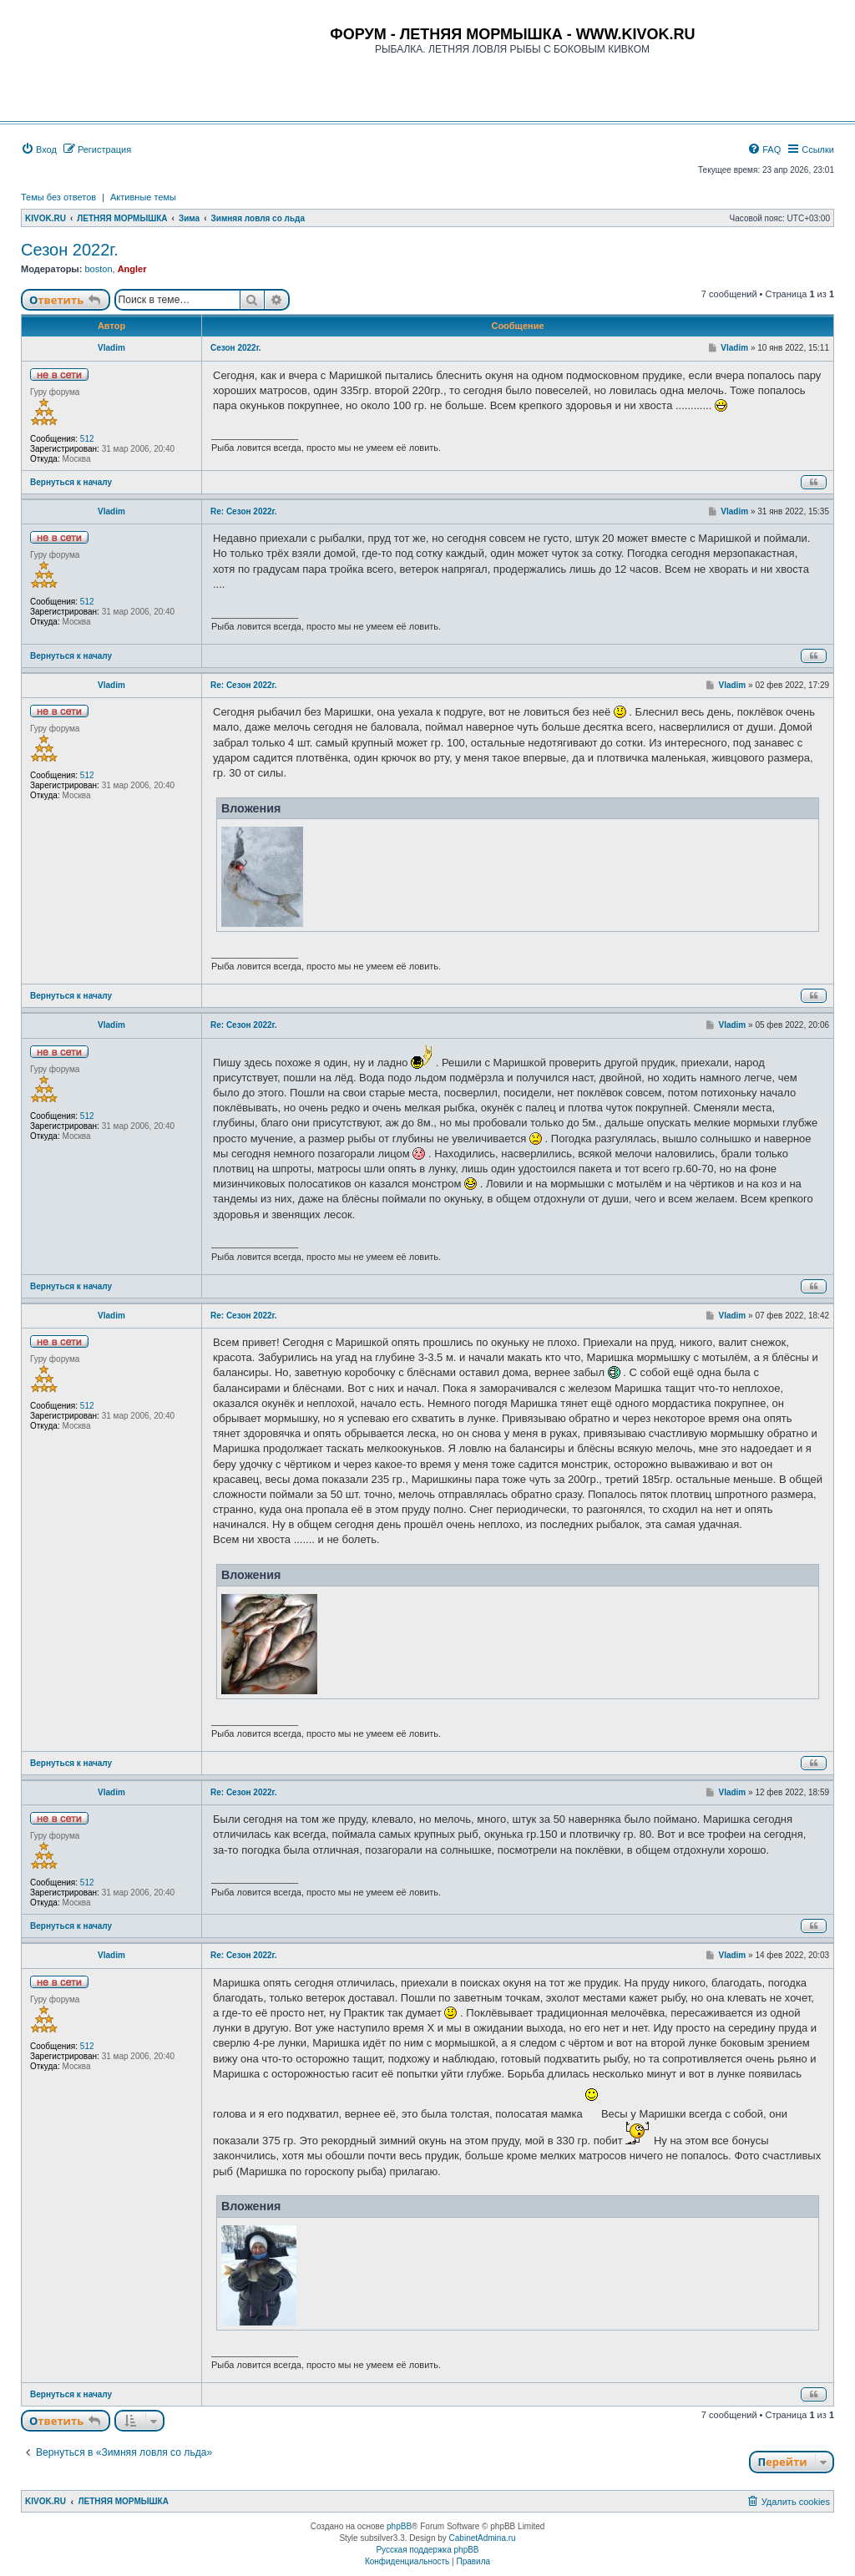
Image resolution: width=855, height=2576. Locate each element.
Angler (132, 269)
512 (87, 438)
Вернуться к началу (71, 482)
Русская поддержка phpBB (427, 2549)
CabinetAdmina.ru (482, 2538)
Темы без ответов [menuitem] (58, 197)
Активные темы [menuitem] (143, 197)
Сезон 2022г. (70, 249)
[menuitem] (39, 149)
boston (98, 269)
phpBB (399, 2526)
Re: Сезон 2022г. (243, 511)
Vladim (111, 347)
